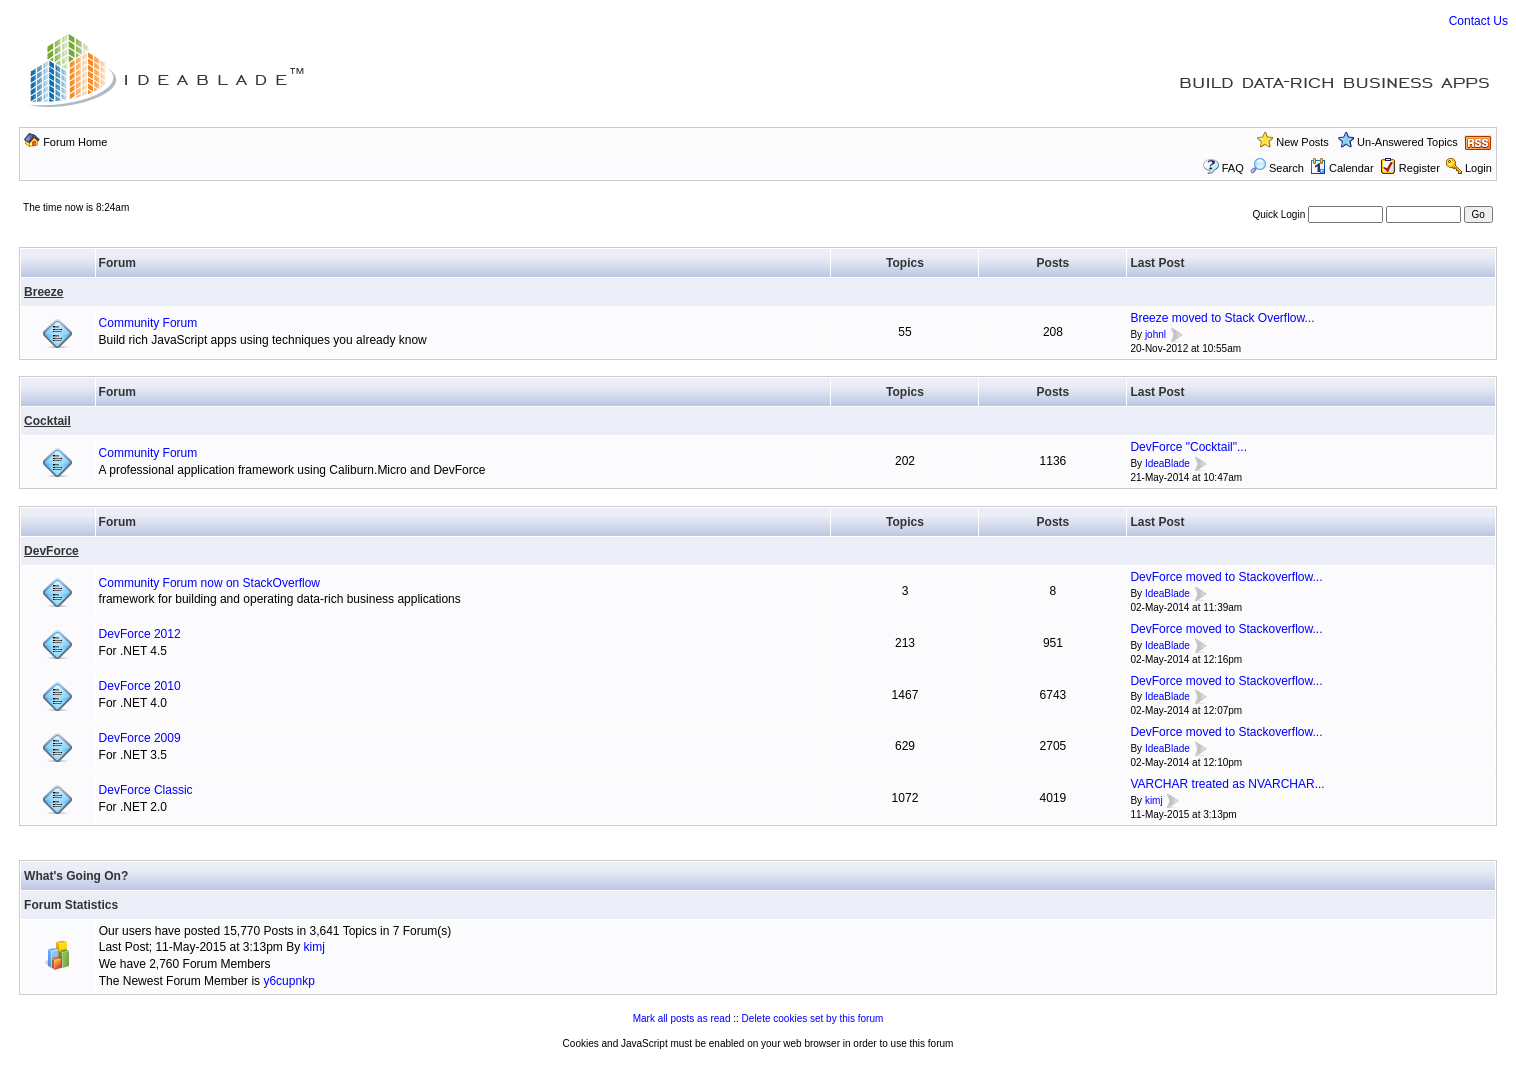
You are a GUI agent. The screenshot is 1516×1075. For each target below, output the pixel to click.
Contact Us (1478, 21)
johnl (1155, 334)
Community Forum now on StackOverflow (209, 583)
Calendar (1342, 168)
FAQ (1233, 168)
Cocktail (47, 421)
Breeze (43, 292)
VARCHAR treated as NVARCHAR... (1227, 784)
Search (1277, 168)
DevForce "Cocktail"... (1188, 447)
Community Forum (148, 323)
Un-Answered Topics (1407, 142)
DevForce (51, 551)
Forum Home (75, 142)
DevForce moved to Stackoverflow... (1226, 577)
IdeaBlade (1167, 463)
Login (1478, 168)
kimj (1154, 800)
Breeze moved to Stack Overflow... (1222, 318)
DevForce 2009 (140, 738)
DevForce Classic (146, 790)
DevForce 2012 (140, 634)
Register (1419, 168)
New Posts (1302, 142)
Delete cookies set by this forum (813, 1018)
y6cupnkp (288, 981)
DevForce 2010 (140, 686)
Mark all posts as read (682, 1018)
